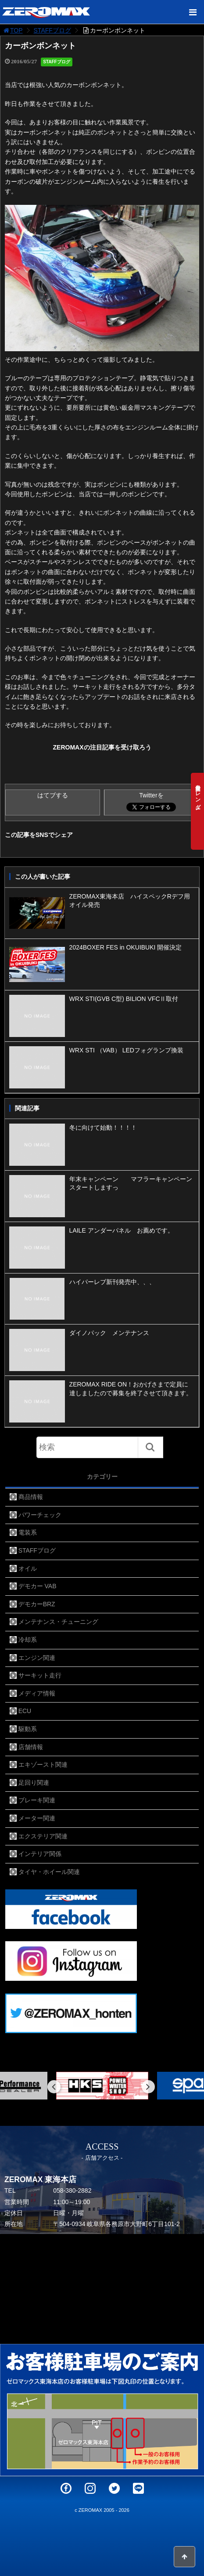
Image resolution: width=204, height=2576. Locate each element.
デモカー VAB (37, 1586)
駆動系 (27, 1728)
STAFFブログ (52, 30)
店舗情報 (30, 1746)
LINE (138, 2488)
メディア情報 (36, 1693)
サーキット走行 (39, 1675)
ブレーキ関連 (36, 1800)
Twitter (114, 2488)
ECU (25, 1710)
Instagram (90, 2488)
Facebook (66, 2488)
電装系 (27, 1532)
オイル (27, 1568)
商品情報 (30, 1496)
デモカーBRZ (36, 1604)
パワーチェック (39, 1514)
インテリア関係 (39, 1853)
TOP (12, 30)
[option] (102, 2085)
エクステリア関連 (43, 1836)
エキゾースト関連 (43, 1764)
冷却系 (27, 1639)
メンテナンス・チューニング (58, 1621)
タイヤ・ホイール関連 (49, 1871)
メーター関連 (36, 1818)
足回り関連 (33, 1782)
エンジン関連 (36, 1657)
